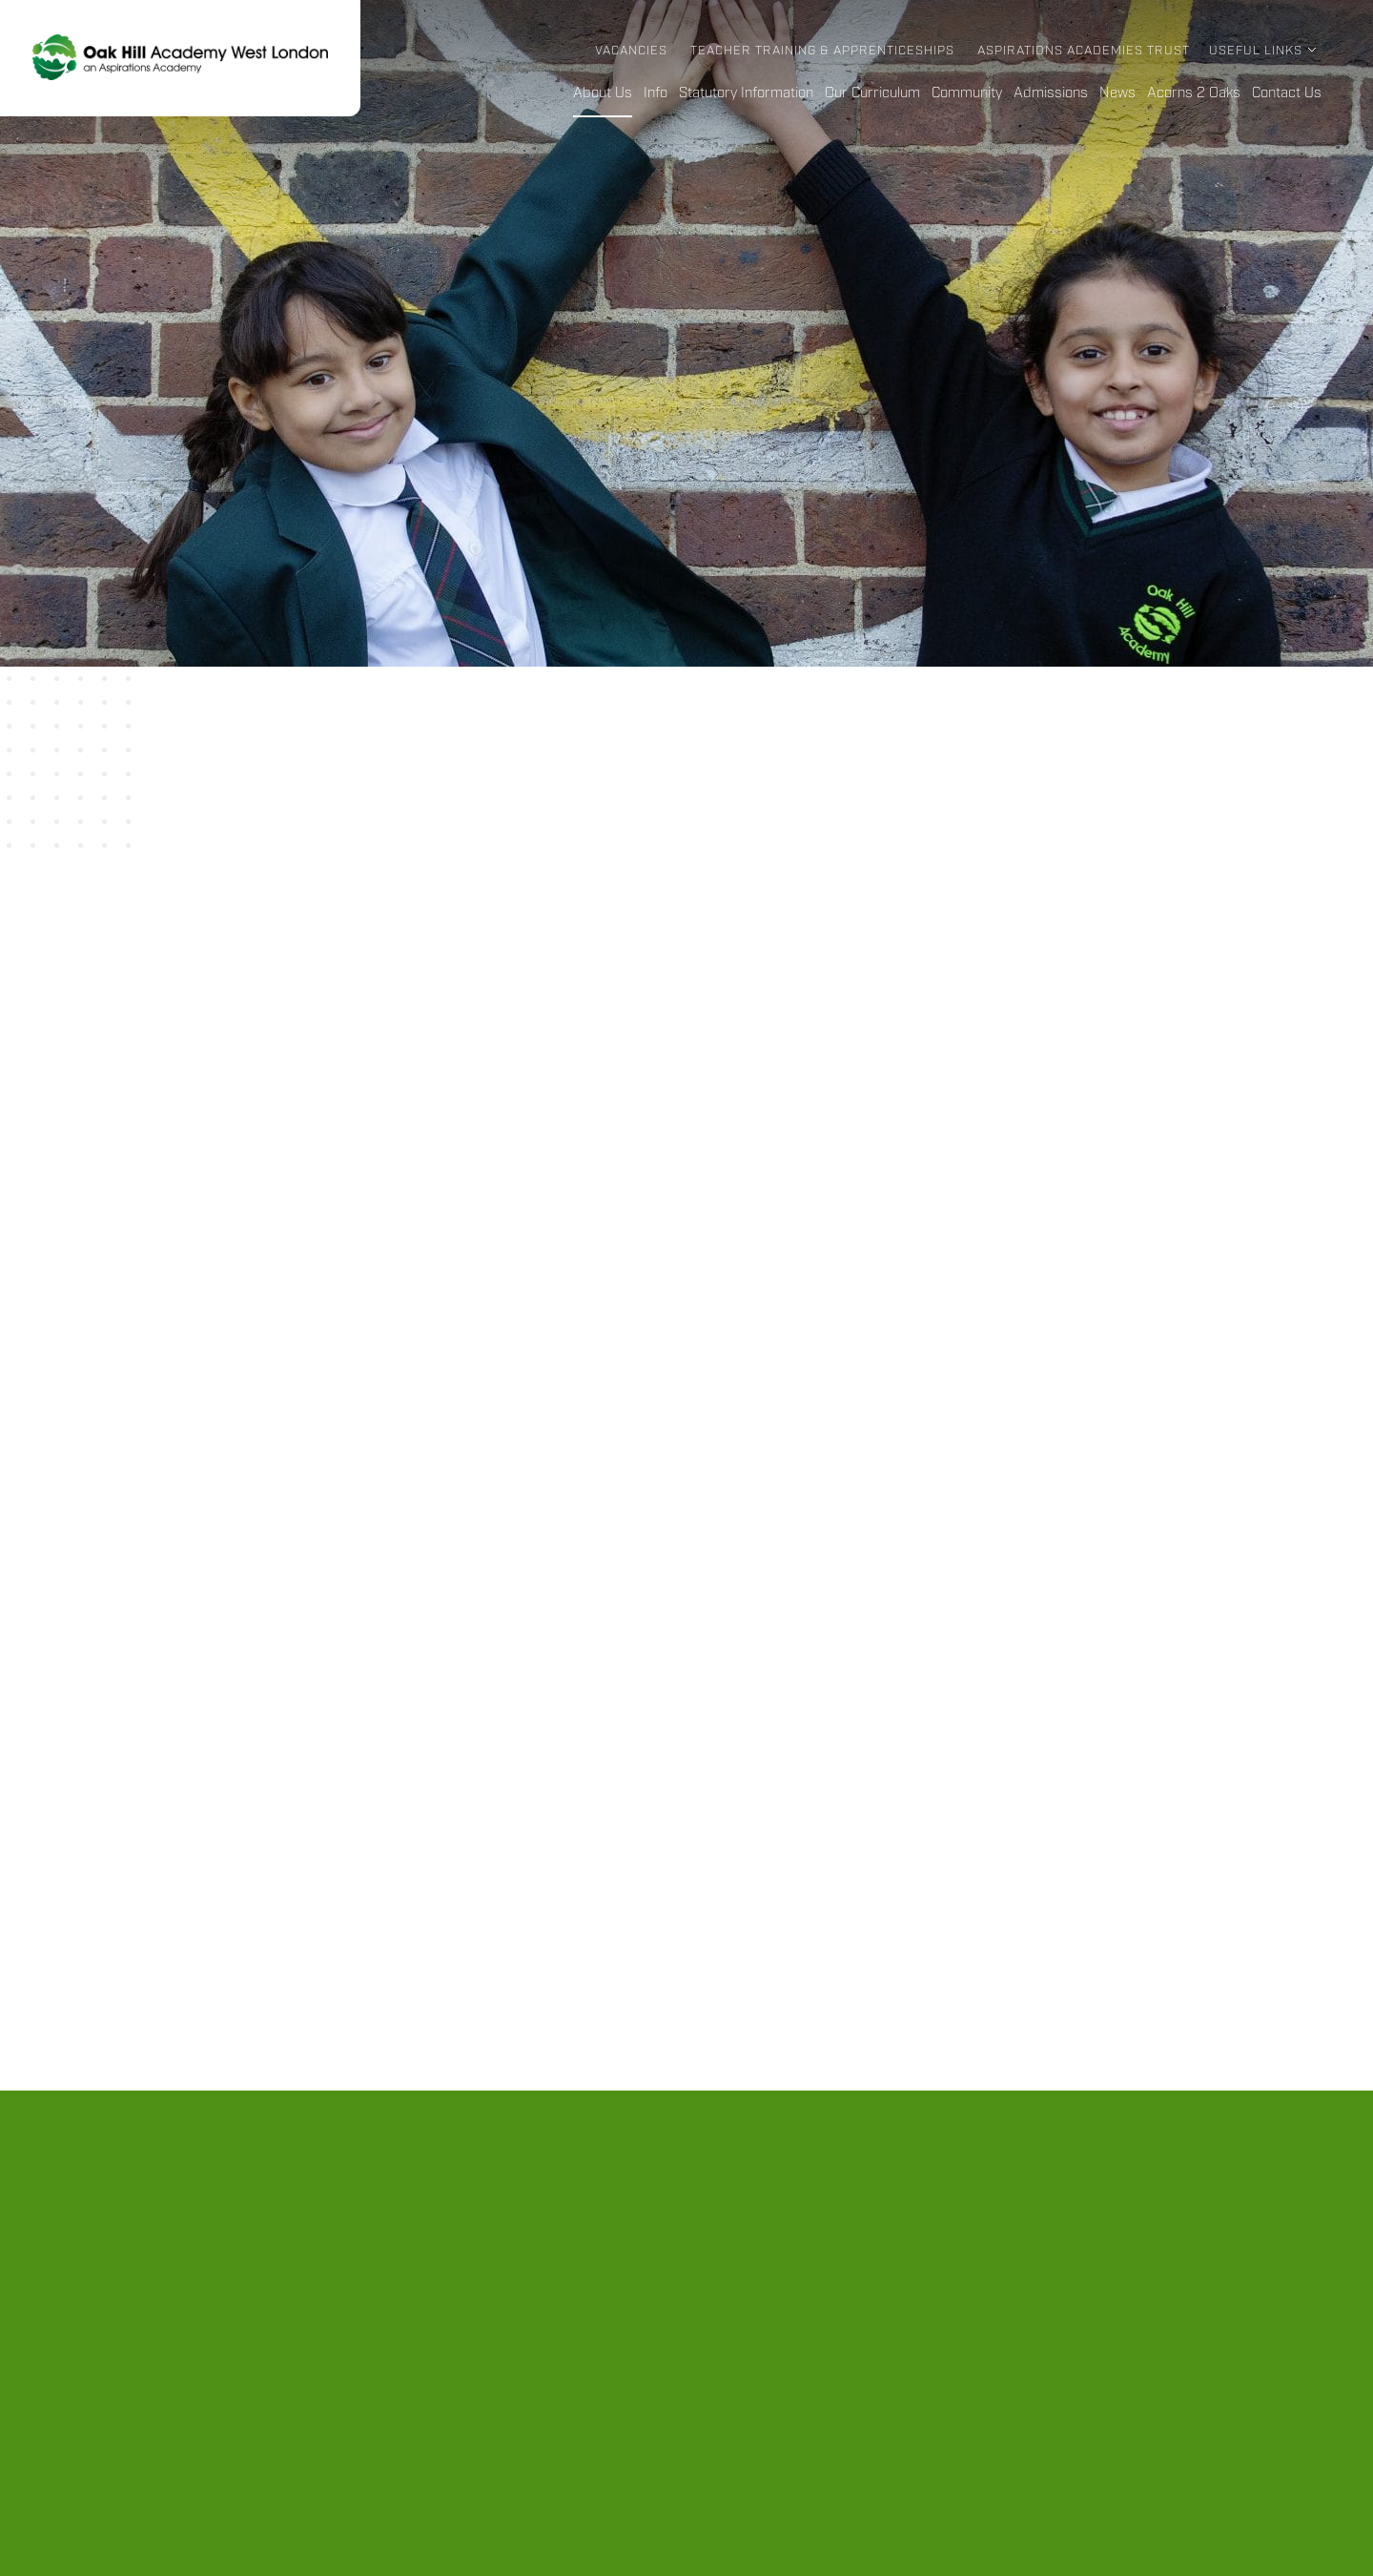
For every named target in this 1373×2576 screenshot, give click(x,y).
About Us (602, 93)
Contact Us (1287, 93)
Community (967, 93)
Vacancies (631, 51)
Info (655, 93)
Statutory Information (746, 93)
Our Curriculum (872, 93)
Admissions (1051, 93)
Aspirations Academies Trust (1083, 51)
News (1117, 93)
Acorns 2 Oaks (1193, 93)
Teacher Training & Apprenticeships (822, 51)
